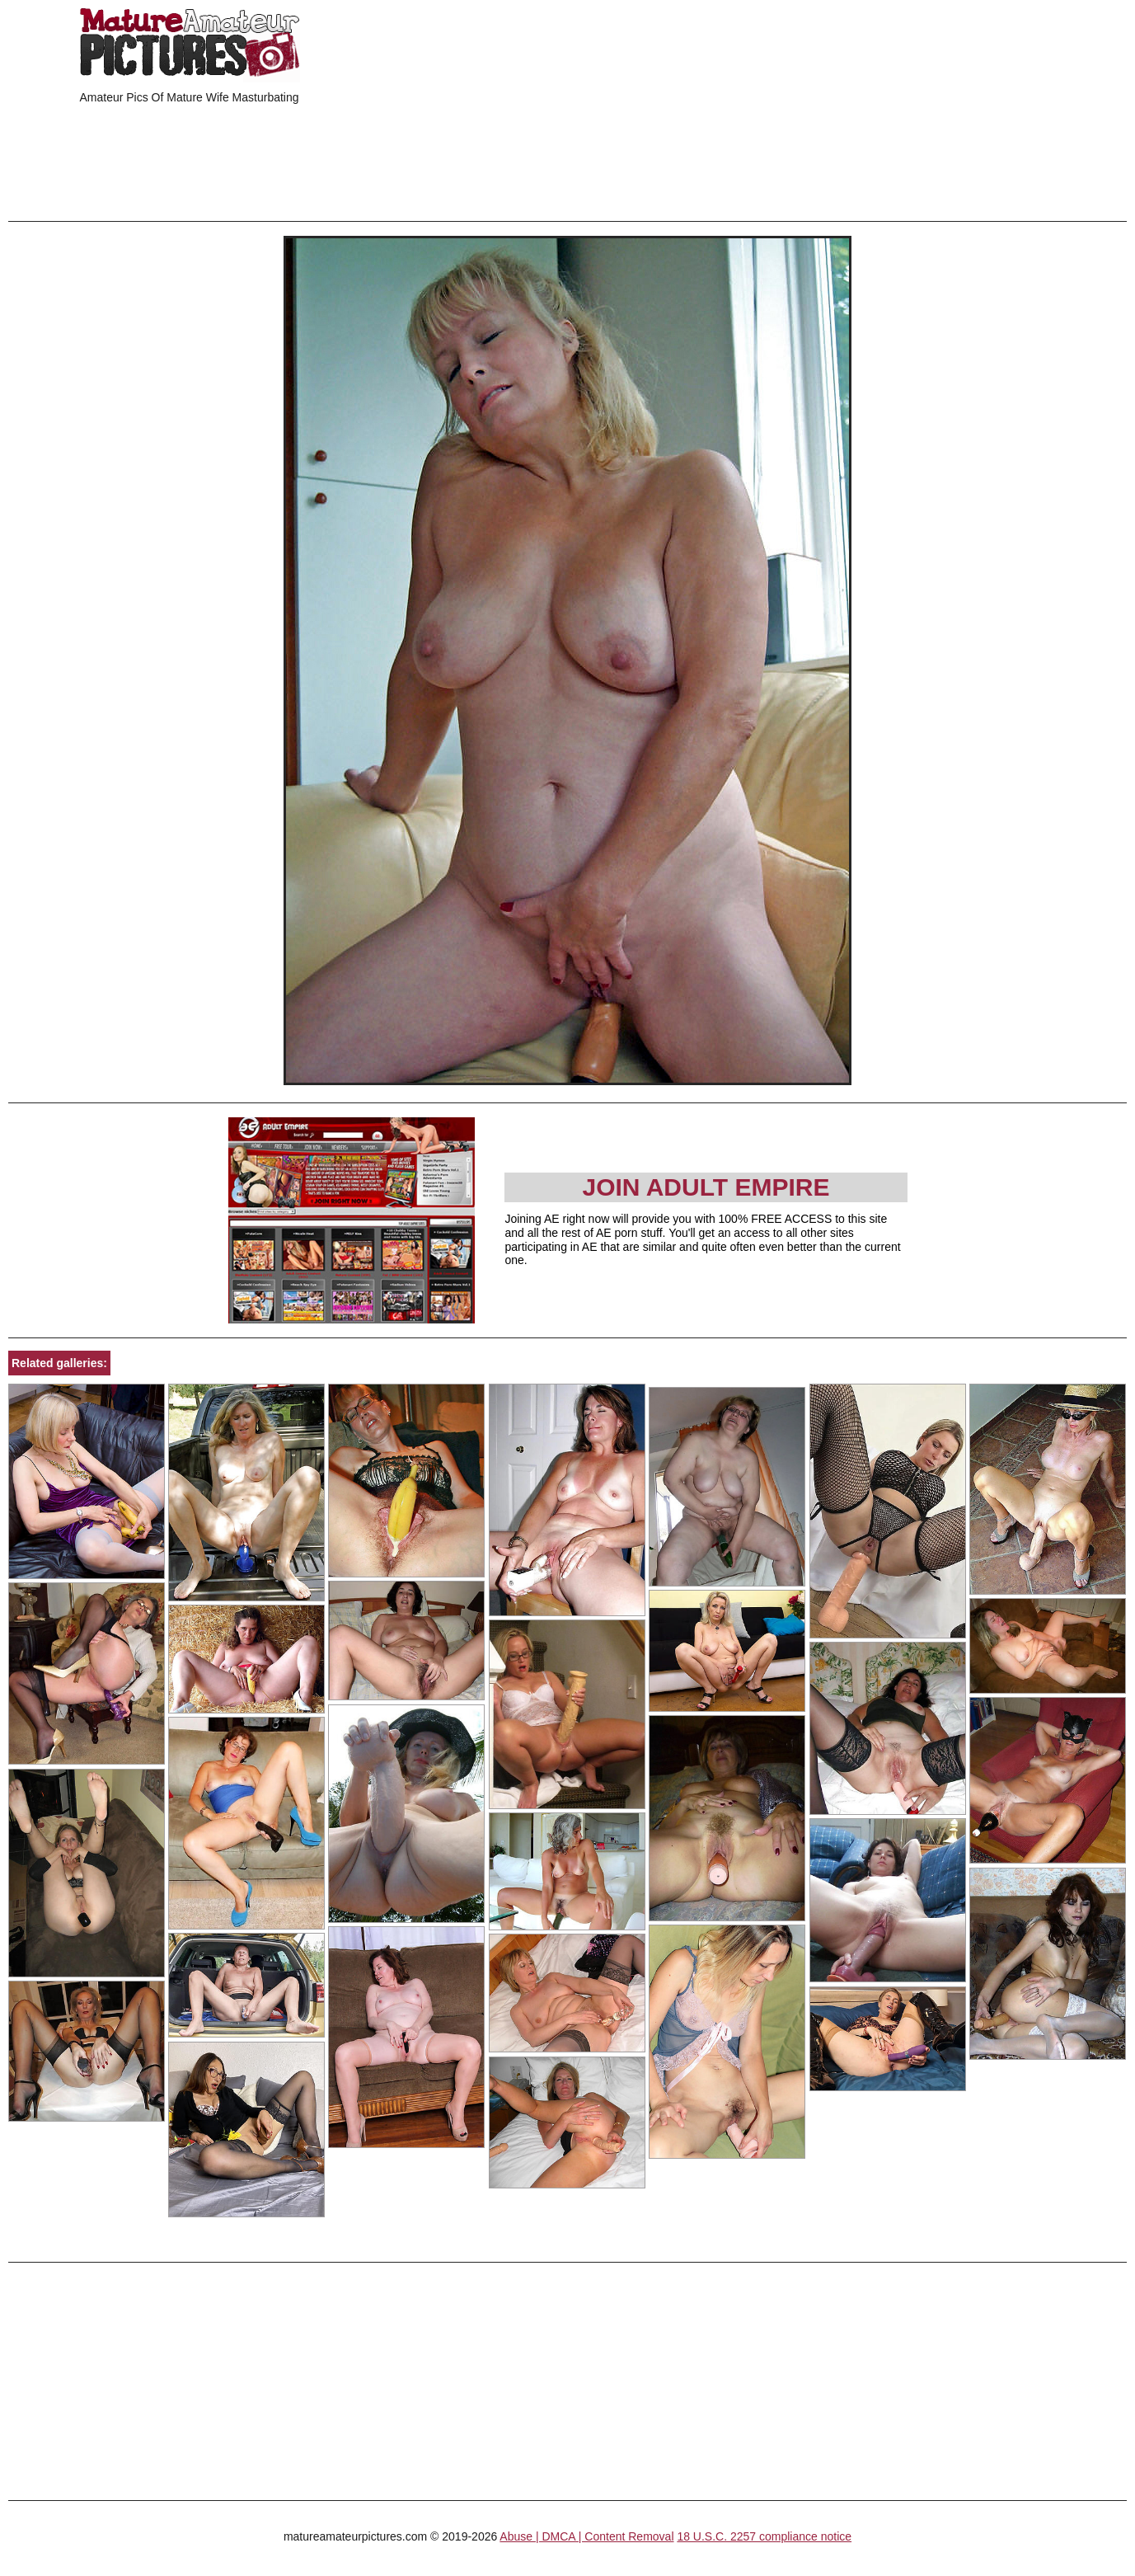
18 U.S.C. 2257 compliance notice (764, 2536)
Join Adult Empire (705, 1187)
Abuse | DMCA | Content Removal (586, 2536)
